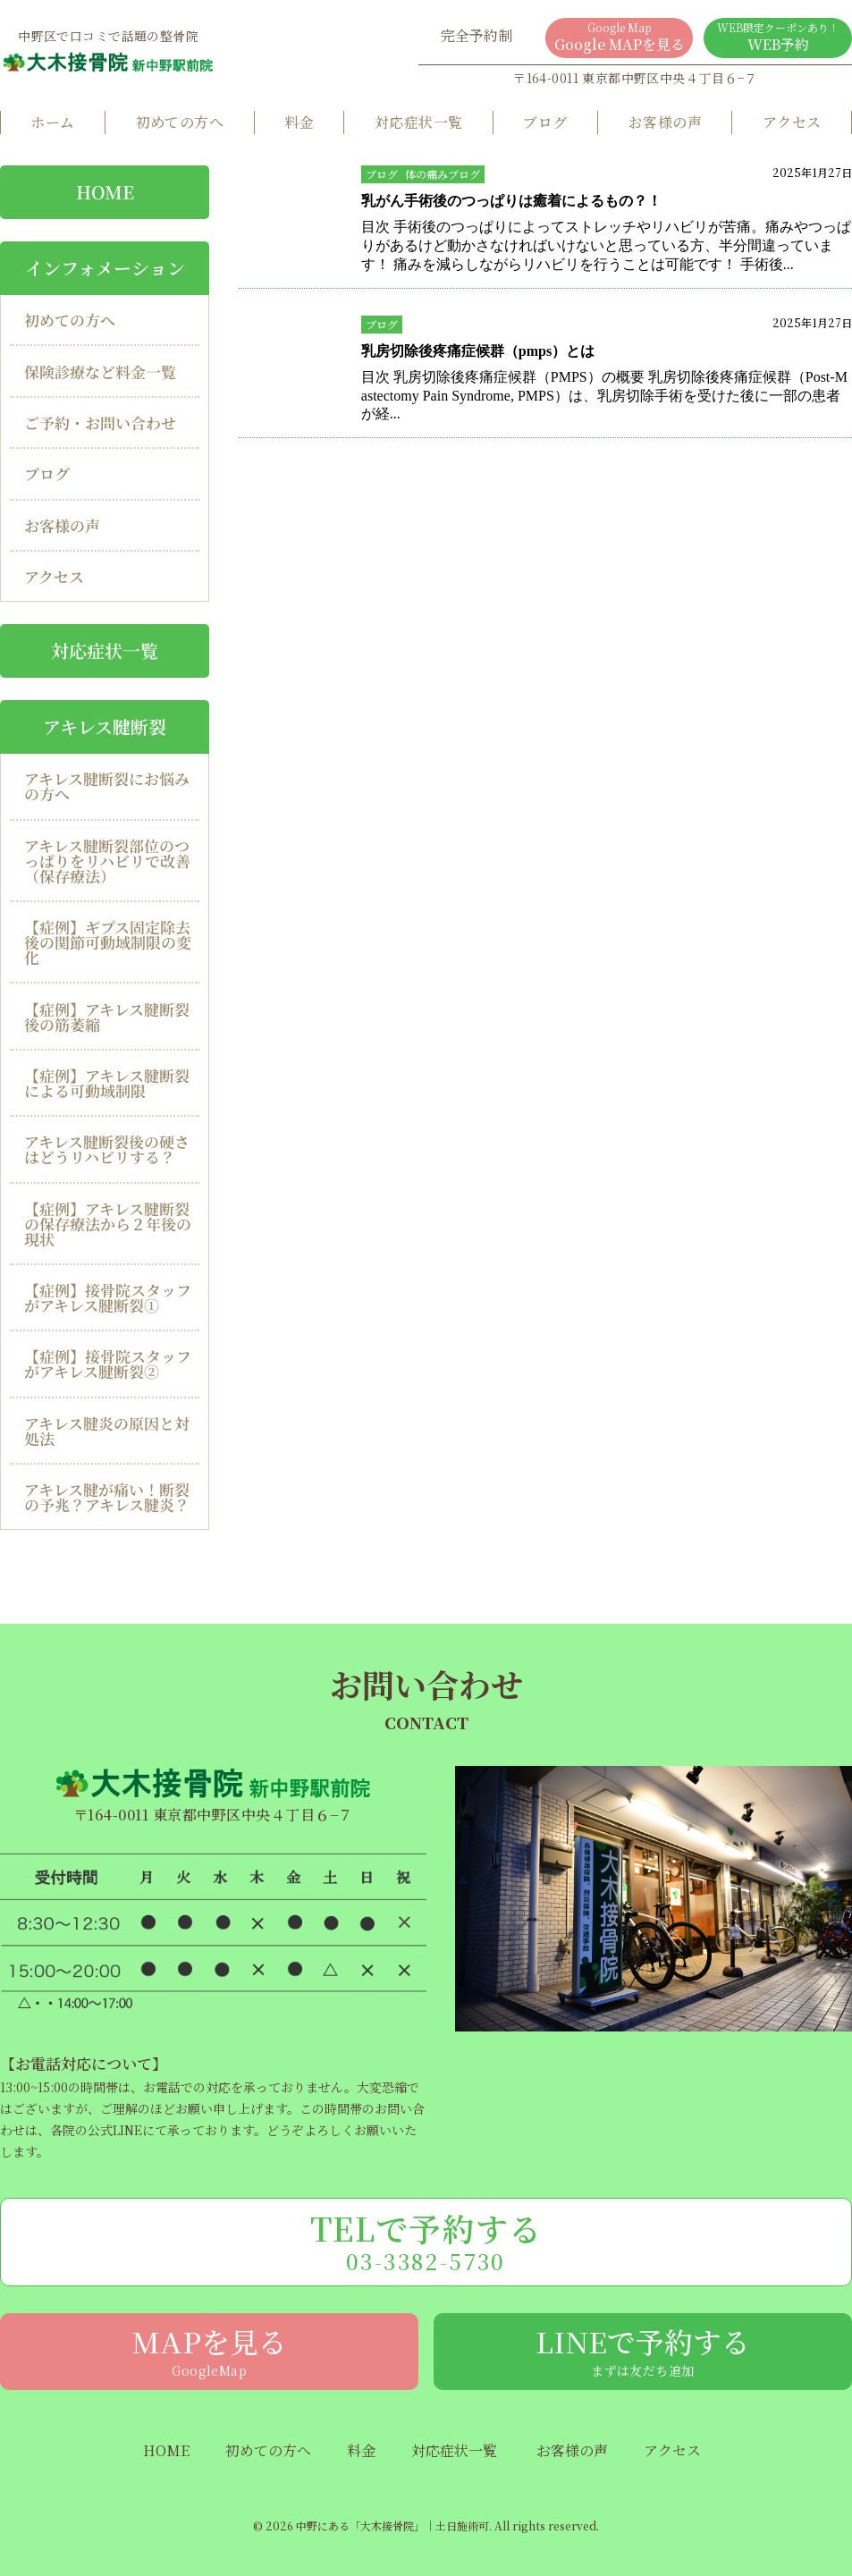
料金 (299, 122)
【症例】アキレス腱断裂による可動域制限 (107, 1083)
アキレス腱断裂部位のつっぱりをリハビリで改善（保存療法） (107, 860)
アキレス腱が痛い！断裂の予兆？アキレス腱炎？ (107, 1497)
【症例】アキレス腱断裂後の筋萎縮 (107, 1016)
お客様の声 (665, 122)
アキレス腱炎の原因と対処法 (107, 1430)
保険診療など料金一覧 (100, 371)
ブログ (545, 122)
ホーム (52, 122)
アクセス (792, 122)
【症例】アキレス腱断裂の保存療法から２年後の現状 (107, 1223)
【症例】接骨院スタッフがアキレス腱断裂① (107, 1297)
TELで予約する (426, 2240)
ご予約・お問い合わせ (100, 422)
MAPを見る (209, 2349)
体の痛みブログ (442, 174)
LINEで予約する (643, 2349)
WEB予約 (778, 37)
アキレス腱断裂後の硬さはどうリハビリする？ (107, 1149)
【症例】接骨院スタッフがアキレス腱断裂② (107, 1363)
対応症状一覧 (419, 122)
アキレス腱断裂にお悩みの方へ (107, 786)
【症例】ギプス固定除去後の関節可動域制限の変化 (107, 942)
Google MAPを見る (619, 37)
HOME (166, 2451)
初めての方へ (180, 122)
